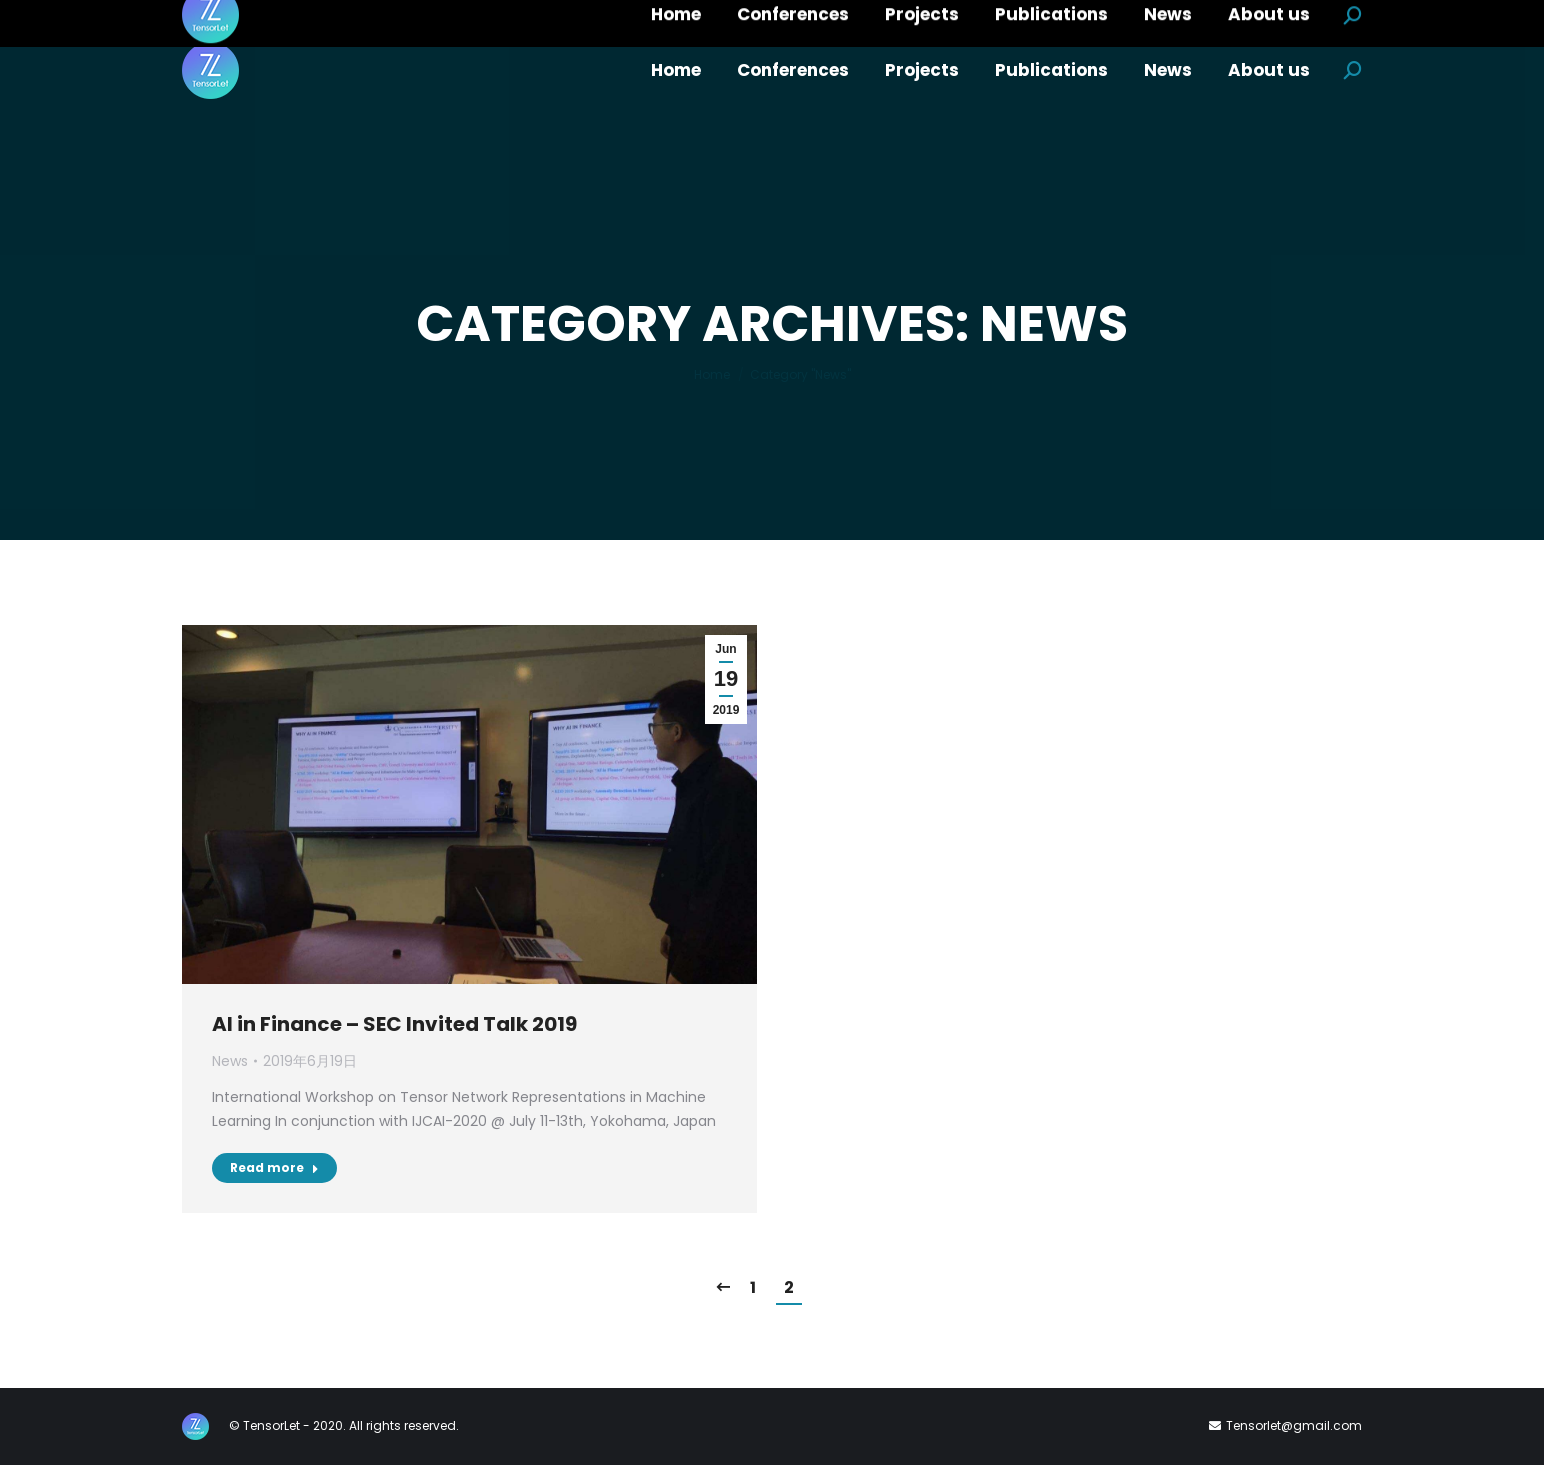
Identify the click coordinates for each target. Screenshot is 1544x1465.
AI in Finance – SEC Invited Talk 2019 (394, 1024)
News (230, 1061)
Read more (274, 1167)
